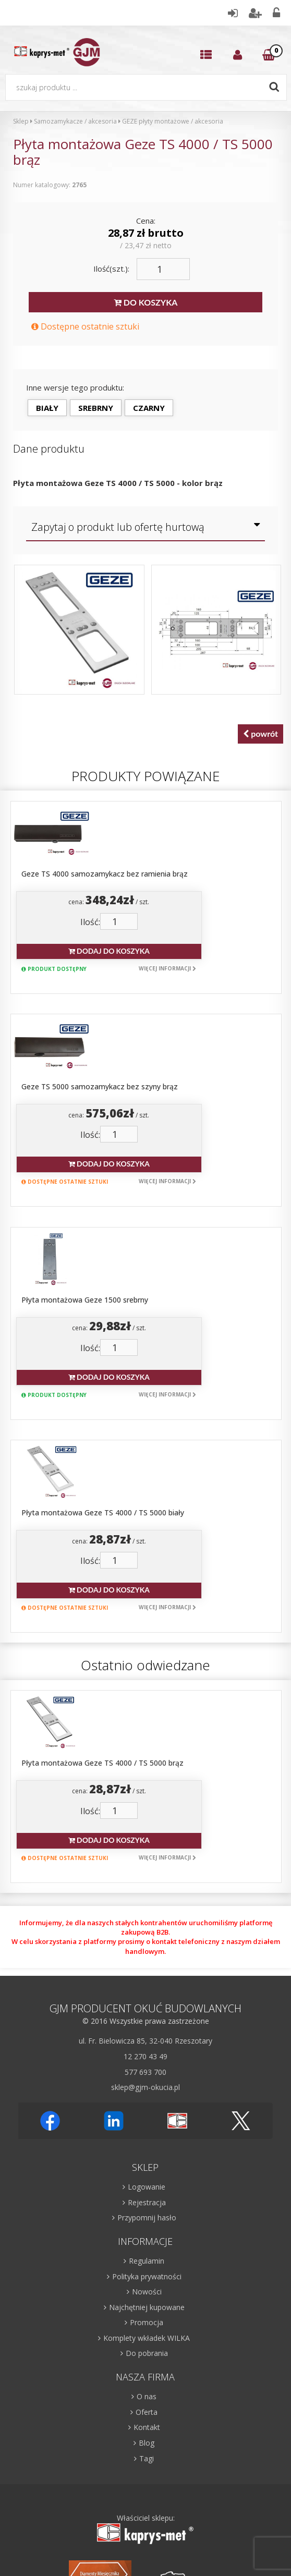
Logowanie (146, 1900)
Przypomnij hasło (146, 1931)
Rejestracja (147, 1916)
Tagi (146, 2172)
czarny (149, 408)
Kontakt (147, 2141)
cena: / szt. (174, 842)
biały (47, 408)
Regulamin (146, 1974)
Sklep (21, 121)
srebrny (95, 408)
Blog (146, 2156)
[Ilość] (163, 269)
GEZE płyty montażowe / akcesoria (172, 121)
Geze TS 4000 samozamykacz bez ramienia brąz (172, 816)
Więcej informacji (231, 910)
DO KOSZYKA (145, 302)
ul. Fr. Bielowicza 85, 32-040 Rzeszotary (145, 1754)
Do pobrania (147, 2067)
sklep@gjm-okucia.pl (145, 1801)
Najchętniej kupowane (147, 2020)
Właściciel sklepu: (145, 2242)
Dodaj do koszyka (174, 893)
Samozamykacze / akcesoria (75, 121)
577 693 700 (145, 1785)
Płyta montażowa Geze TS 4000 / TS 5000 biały (170, 1283)
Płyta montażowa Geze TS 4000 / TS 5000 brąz (170, 1476)
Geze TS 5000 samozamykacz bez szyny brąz (167, 972)
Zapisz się (201, 2402)
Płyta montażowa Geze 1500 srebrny (152, 1127)
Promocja (146, 2036)
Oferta (146, 2125)
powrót (260, 734)
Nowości (147, 2005)
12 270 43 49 (145, 1770)
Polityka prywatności (146, 1990)
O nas (146, 2110)
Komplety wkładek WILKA (146, 2051)
